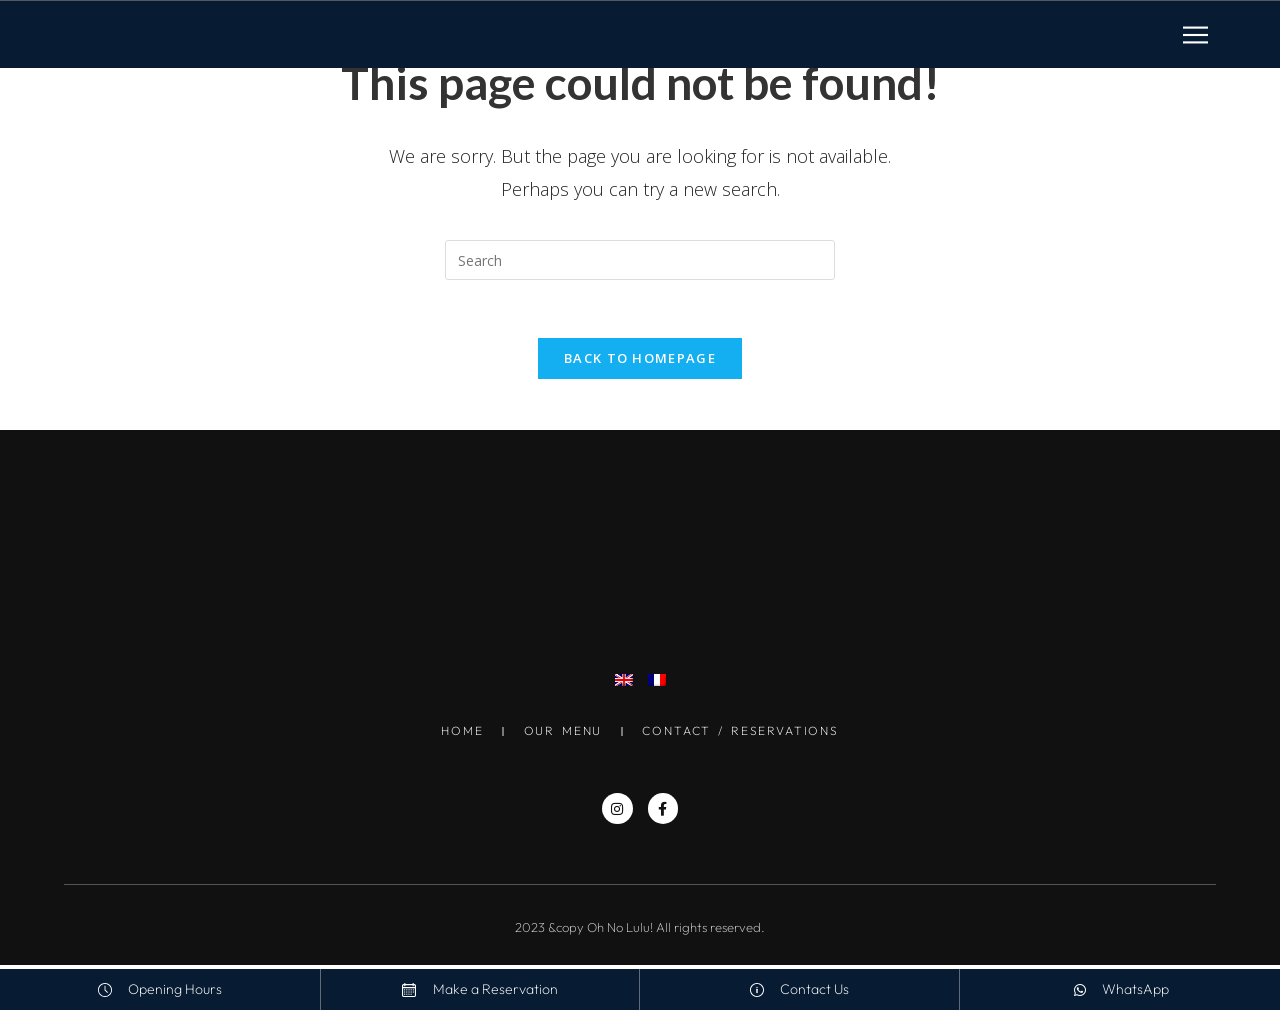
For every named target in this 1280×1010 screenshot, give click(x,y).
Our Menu (562, 733)
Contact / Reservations (744, 733)
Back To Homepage (640, 361)
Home (458, 733)
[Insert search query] (640, 260)
